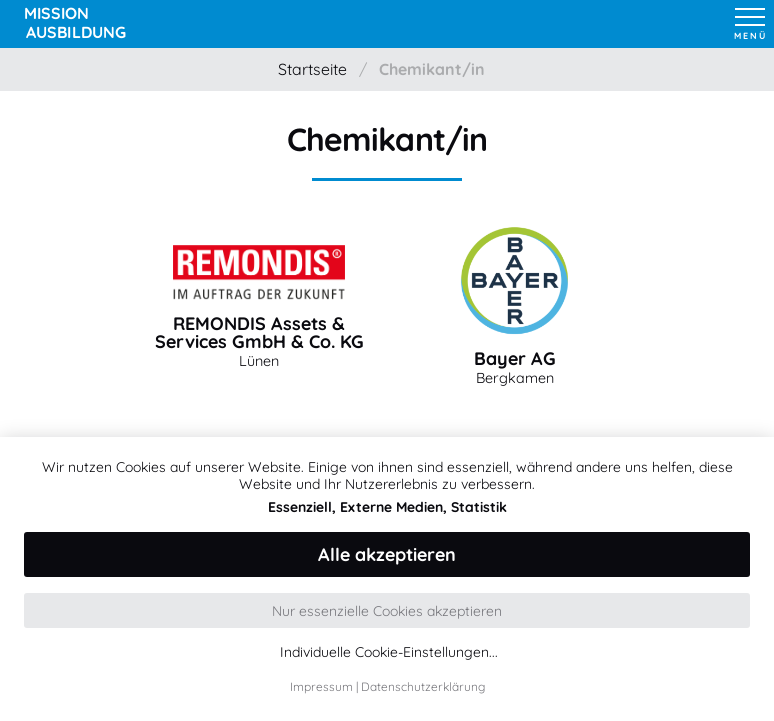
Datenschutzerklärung (423, 686)
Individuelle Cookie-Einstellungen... (389, 652)
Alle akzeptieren (387, 554)
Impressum (321, 686)
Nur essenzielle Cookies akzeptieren (387, 611)
